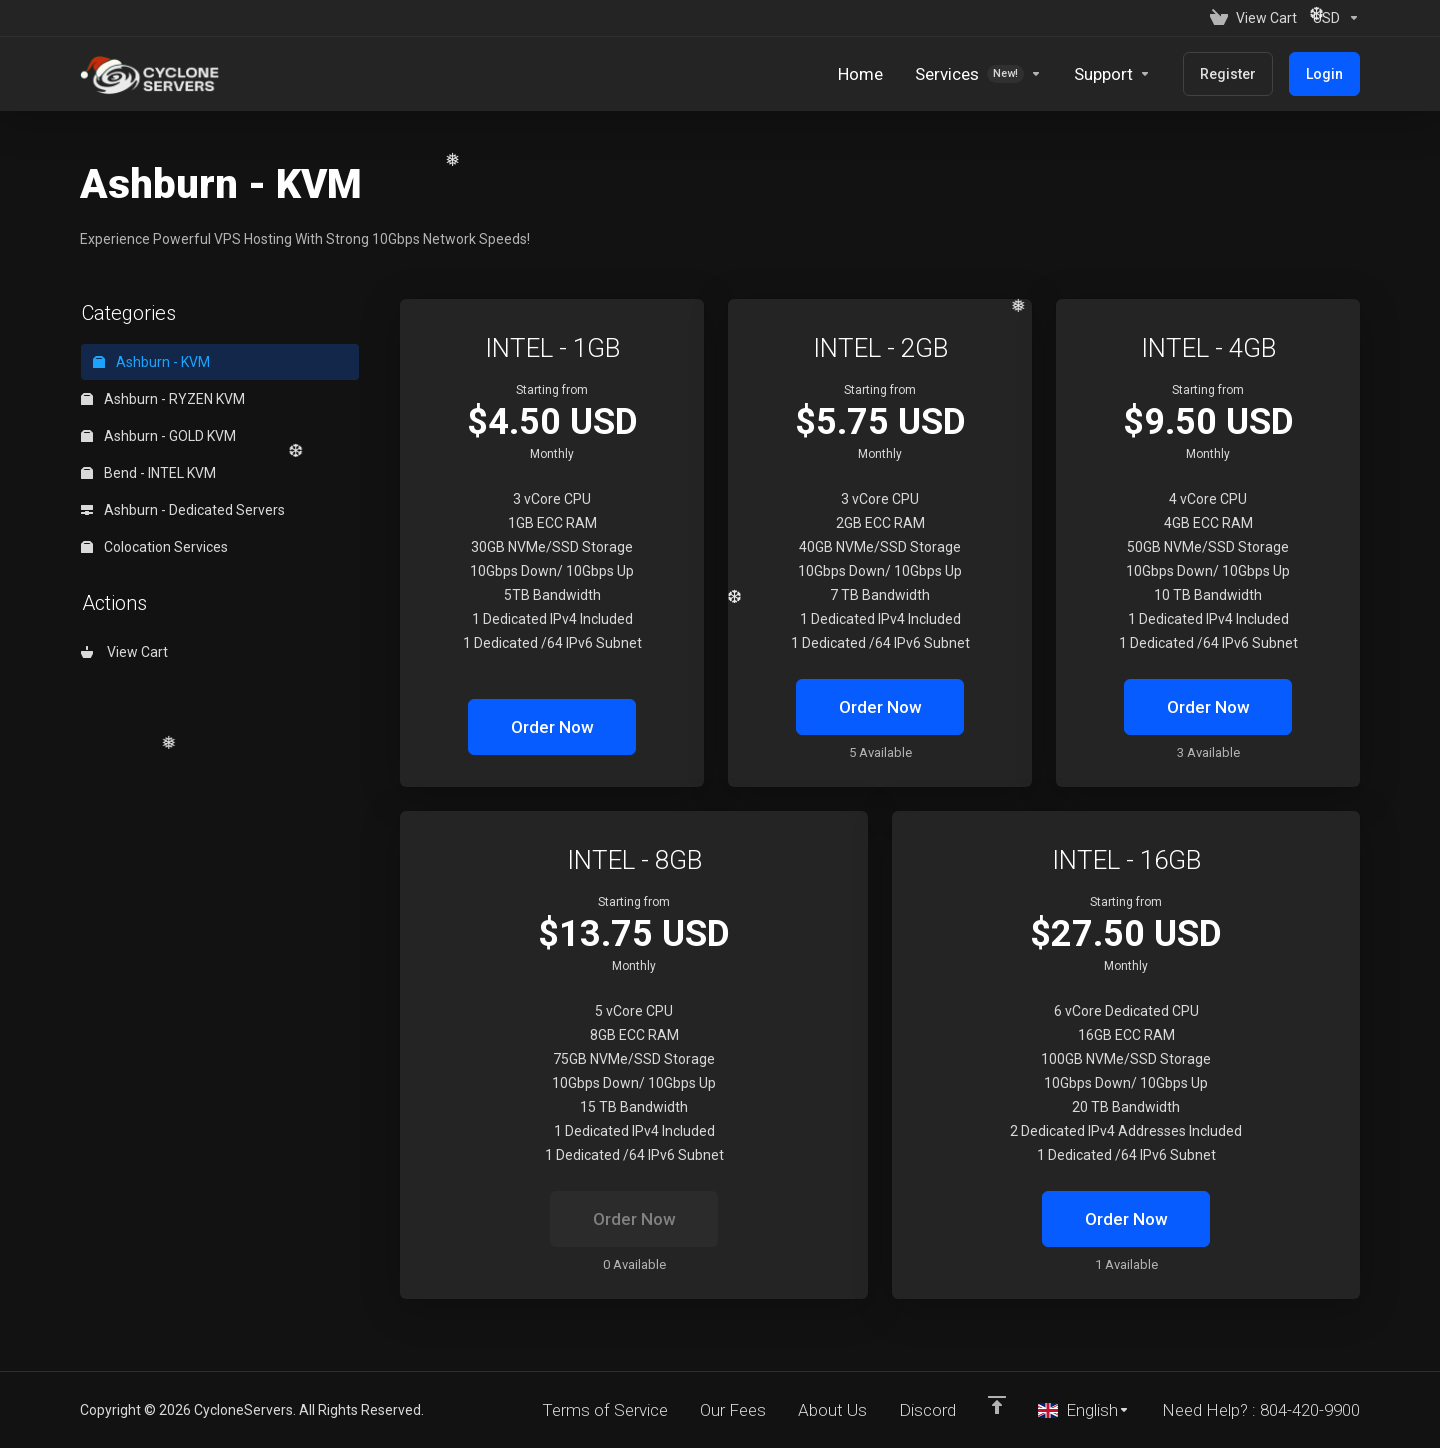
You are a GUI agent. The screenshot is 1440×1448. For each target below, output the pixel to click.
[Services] (978, 74)
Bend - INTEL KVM (148, 473)
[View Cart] (1253, 18)
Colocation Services (154, 547)
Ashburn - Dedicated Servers (183, 510)
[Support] (1112, 74)
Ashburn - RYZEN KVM (163, 399)
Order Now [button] (552, 727)
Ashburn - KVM (151, 362)
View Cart (124, 652)
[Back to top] (997, 1405)
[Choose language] (1084, 1410)
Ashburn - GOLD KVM (158, 436)
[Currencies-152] (1332, 18)
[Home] (860, 74)
